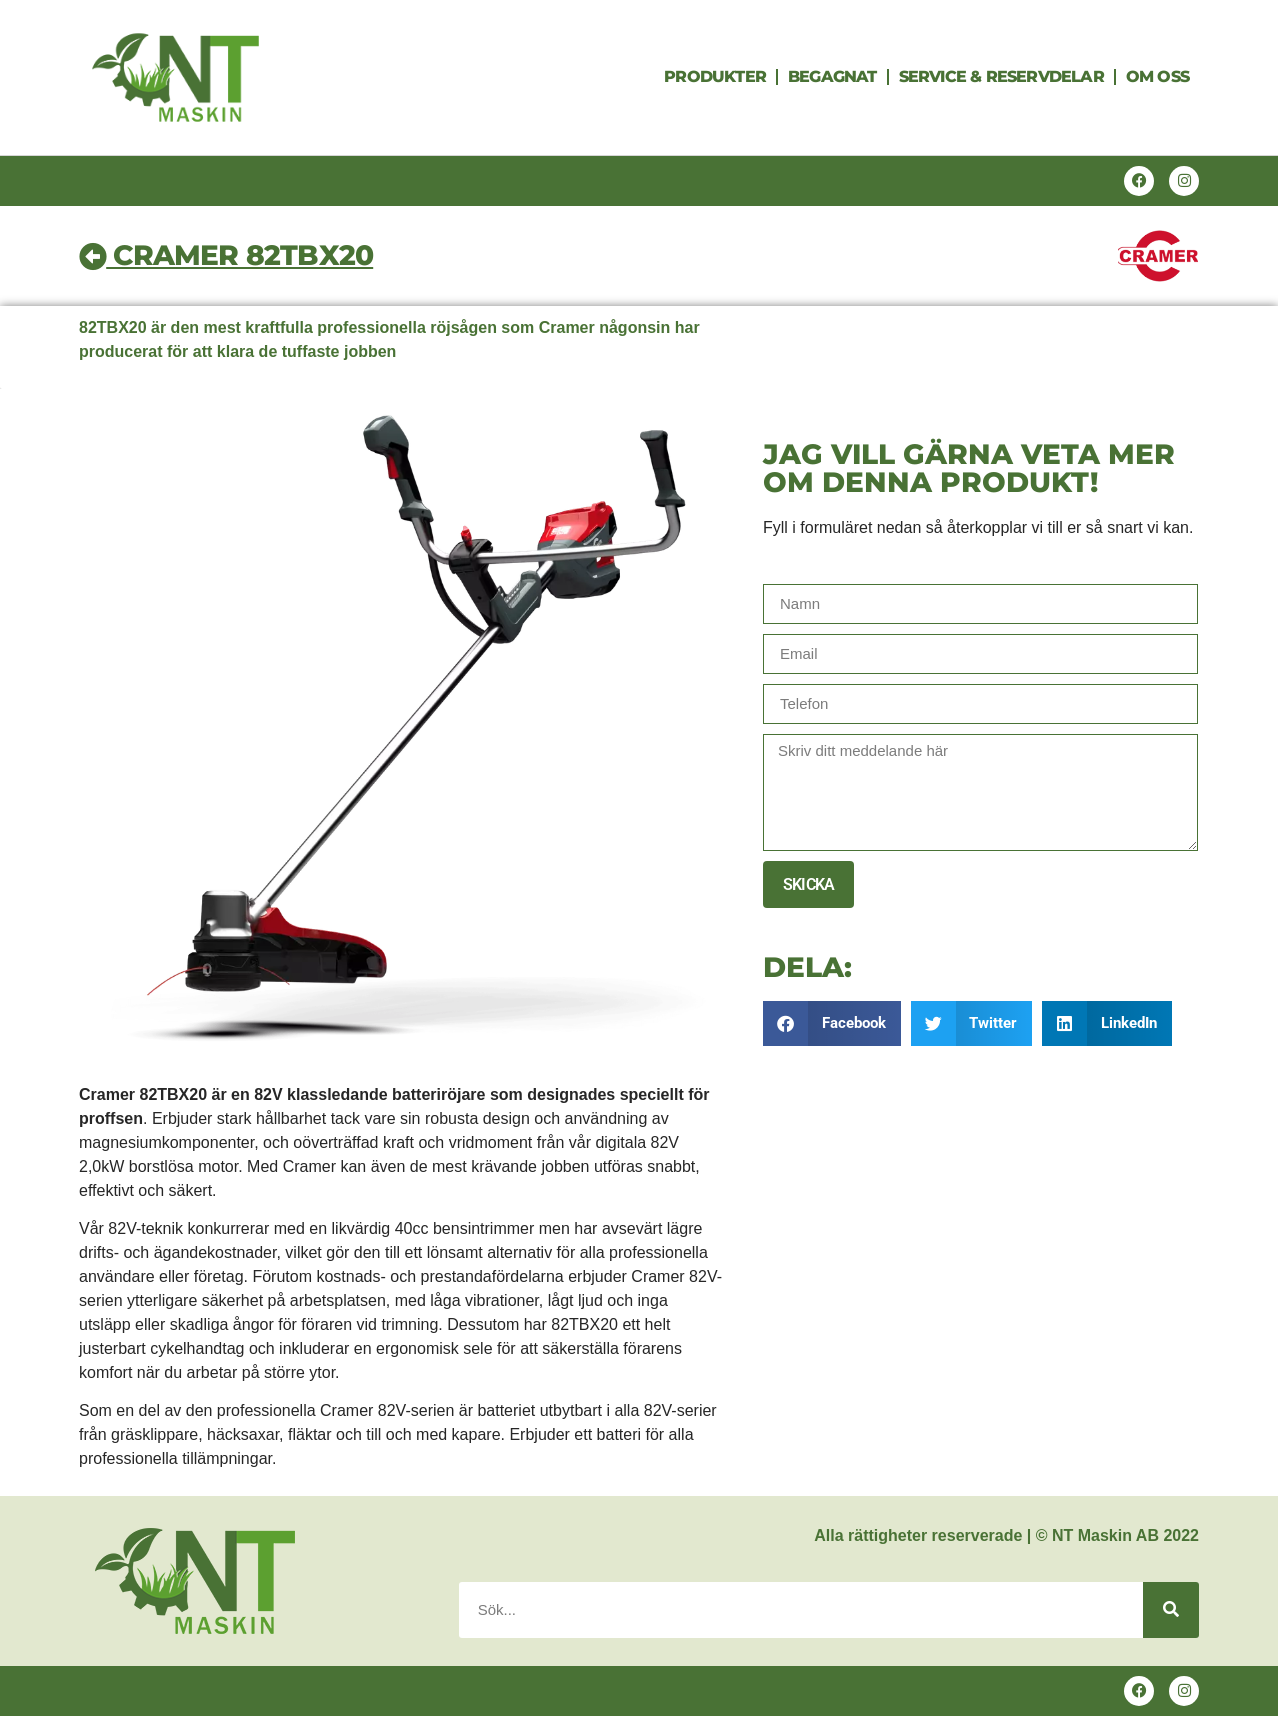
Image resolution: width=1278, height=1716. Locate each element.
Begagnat (832, 76)
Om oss (1157, 76)
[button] (832, 1023)
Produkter (715, 76)
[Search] (1171, 1610)
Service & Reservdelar (1001, 76)
